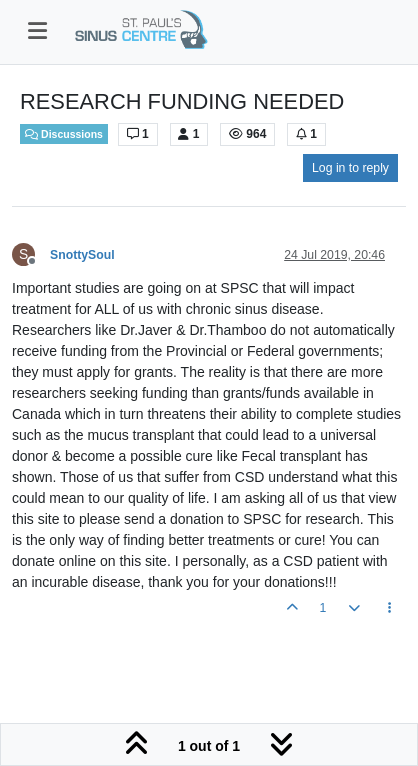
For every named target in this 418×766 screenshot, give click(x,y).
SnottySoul (82, 255)
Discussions (64, 134)
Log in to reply (350, 168)
